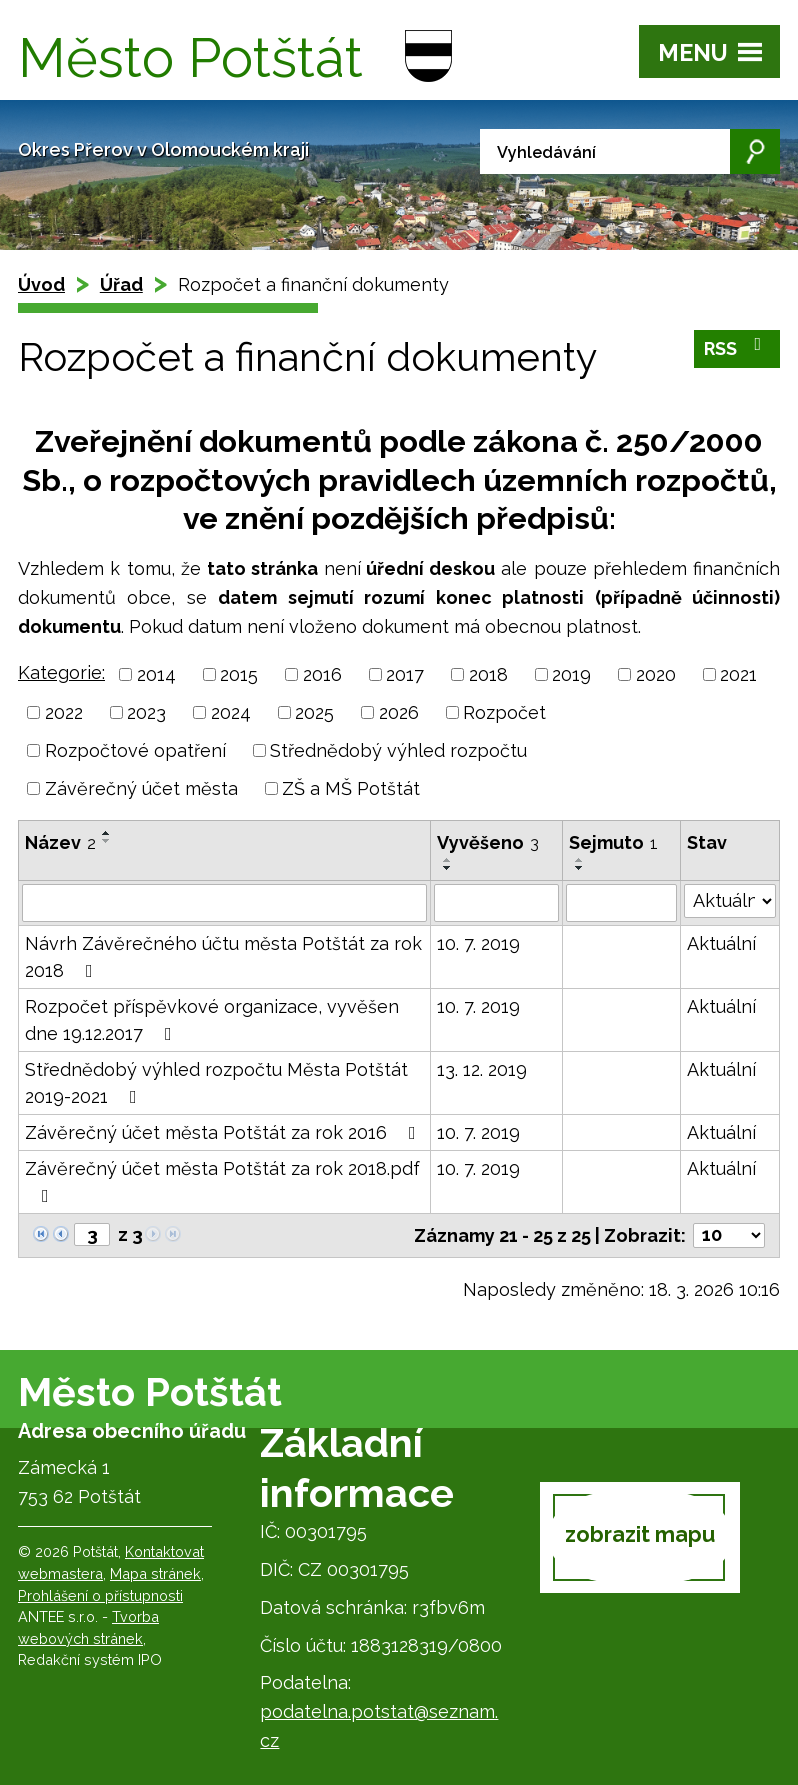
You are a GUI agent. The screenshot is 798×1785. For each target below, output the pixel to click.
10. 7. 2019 (478, 943)
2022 (64, 712)
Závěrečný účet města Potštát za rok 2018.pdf (222, 1181)
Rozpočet (504, 712)
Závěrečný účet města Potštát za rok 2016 (224, 1132)
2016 (322, 674)
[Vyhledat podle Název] (224, 903)
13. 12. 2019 (482, 1069)
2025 (314, 712)
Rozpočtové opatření (135, 750)
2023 (146, 712)
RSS (737, 348)
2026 (399, 712)
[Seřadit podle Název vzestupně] (107, 833)
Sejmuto (613, 842)
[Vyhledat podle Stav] (730, 901)
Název (60, 842)
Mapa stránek (155, 1573)
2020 (656, 674)
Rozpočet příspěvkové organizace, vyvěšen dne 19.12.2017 (212, 1020)
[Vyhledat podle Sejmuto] (621, 903)
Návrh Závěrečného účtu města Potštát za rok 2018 (223, 957)
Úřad (121, 284)
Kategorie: (61, 672)
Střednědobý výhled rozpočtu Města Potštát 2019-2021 (216, 1083)
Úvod (41, 284)
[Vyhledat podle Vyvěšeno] (496, 903)
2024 (231, 712)
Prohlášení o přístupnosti (100, 1595)
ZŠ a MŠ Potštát (351, 788)
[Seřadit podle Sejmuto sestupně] (580, 868)
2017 (405, 674)
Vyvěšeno (488, 842)
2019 (571, 674)
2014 (156, 674)
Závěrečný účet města (141, 788)
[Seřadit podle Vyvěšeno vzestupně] (448, 860)
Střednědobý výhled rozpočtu (398, 750)
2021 (738, 674)
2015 (239, 674)
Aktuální (721, 943)
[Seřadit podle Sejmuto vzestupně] (580, 860)
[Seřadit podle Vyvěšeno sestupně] (448, 868)
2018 (488, 674)
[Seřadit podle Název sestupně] (107, 841)
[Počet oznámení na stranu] (729, 1235)
